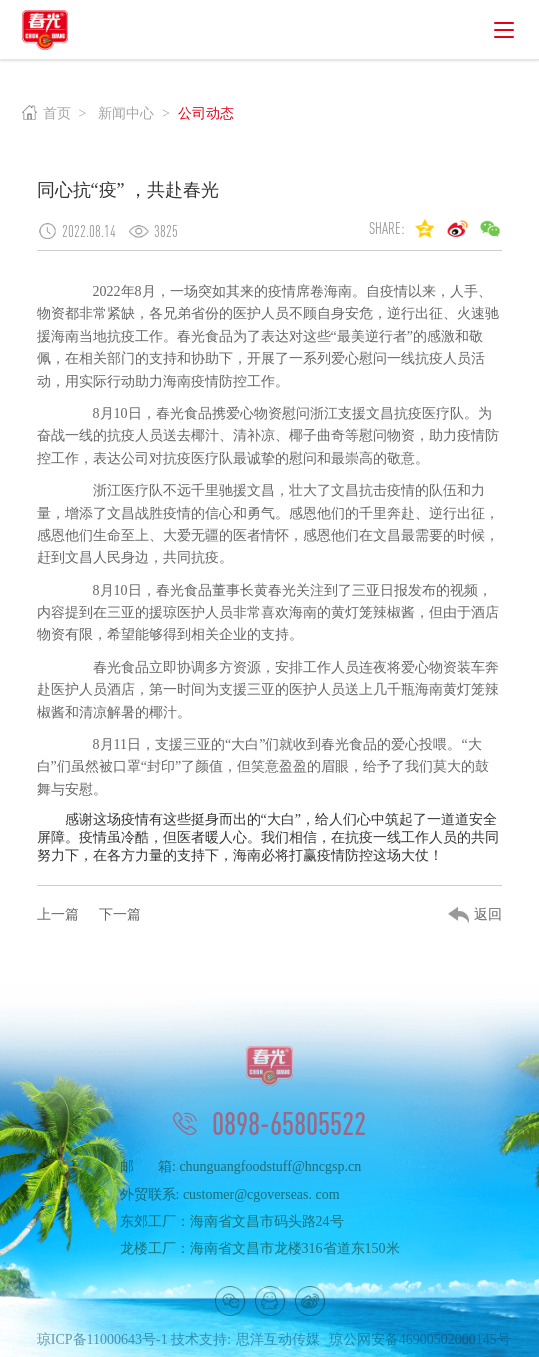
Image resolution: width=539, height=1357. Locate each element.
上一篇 (58, 914)
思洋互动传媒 (278, 1344)
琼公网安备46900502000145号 (420, 1344)
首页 (46, 113)
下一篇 (120, 914)
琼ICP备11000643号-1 (102, 1344)
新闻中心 (126, 113)
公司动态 (206, 113)
